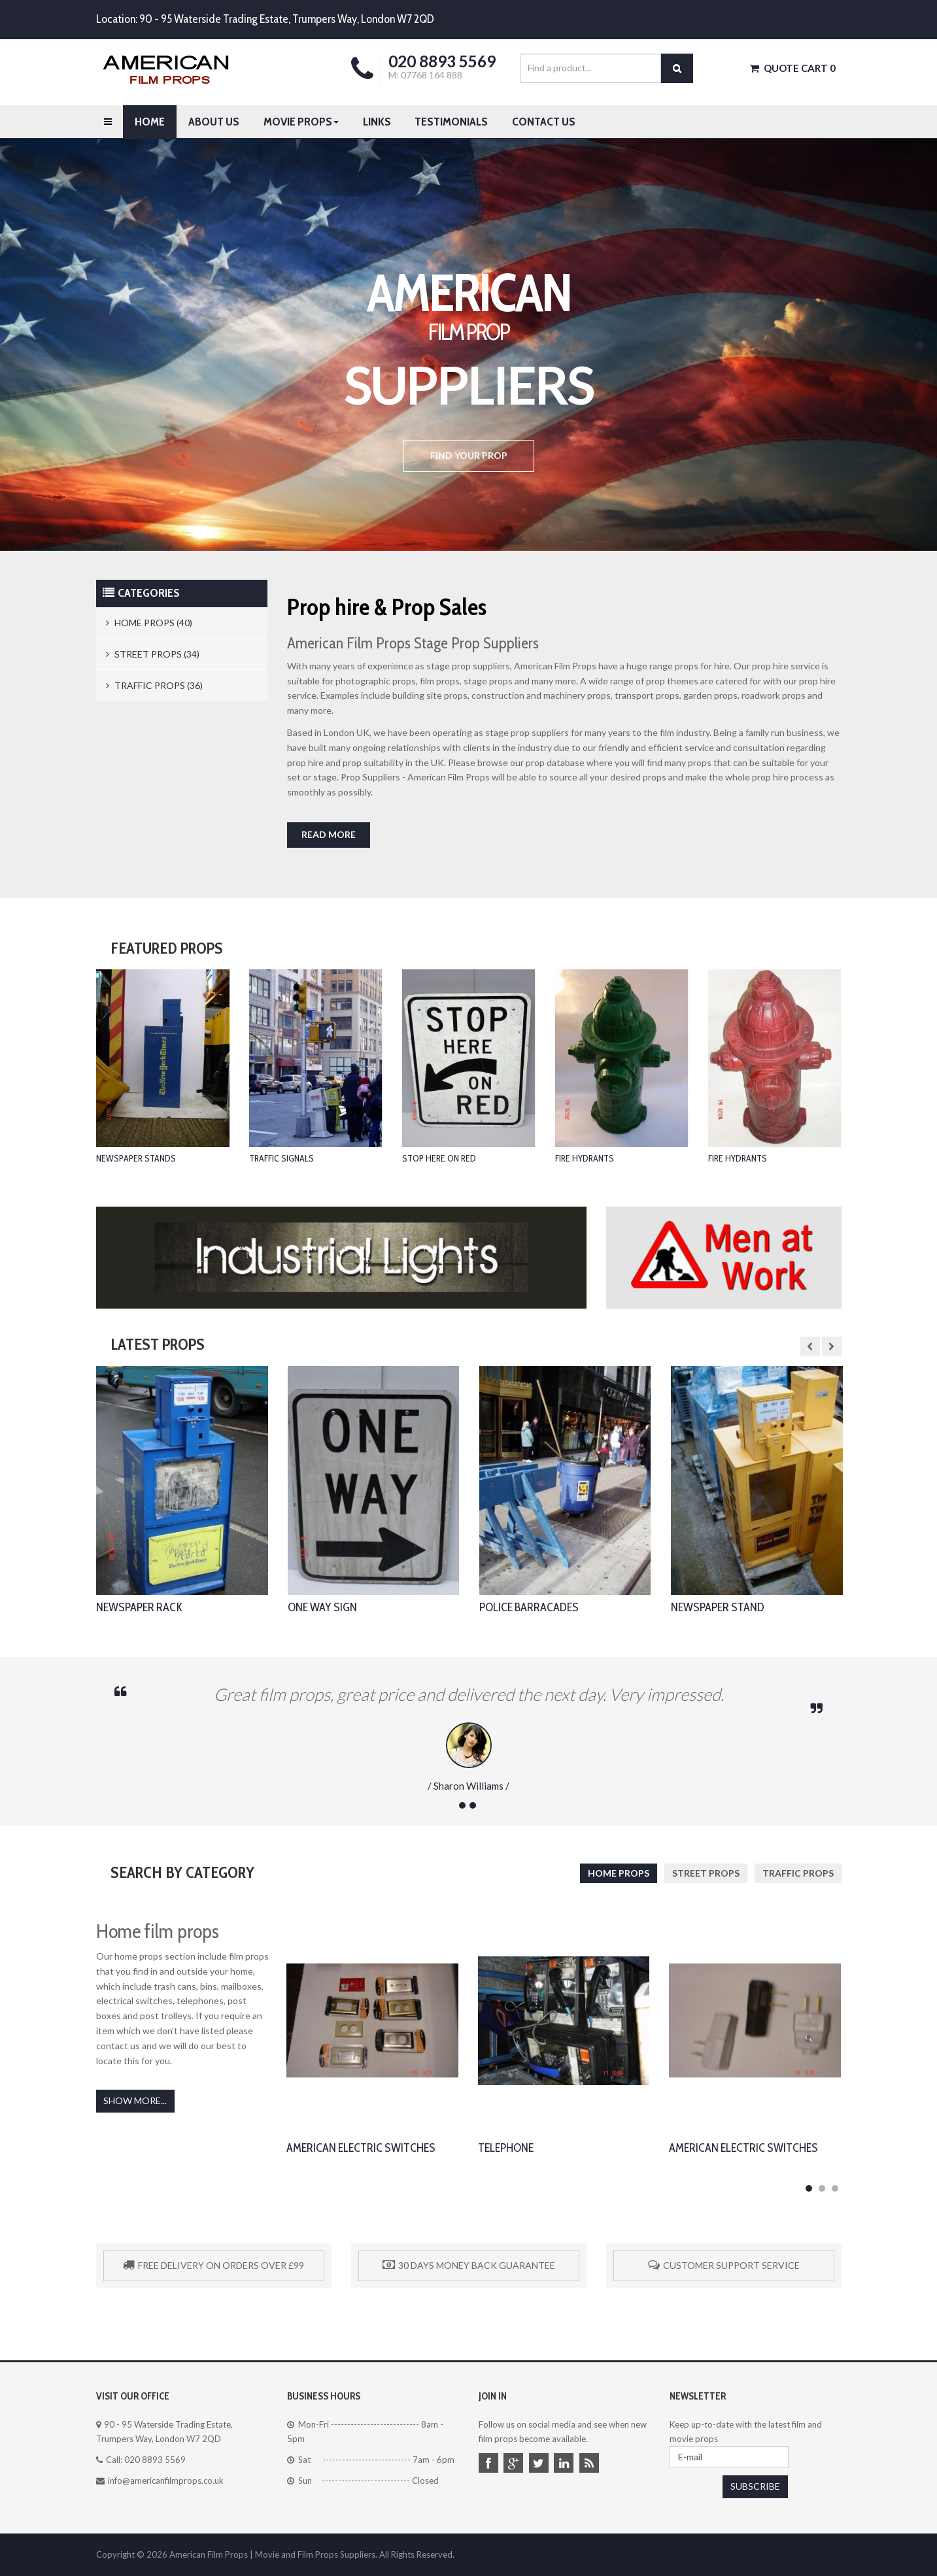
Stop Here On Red (439, 1158)
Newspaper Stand (717, 1607)
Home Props (618, 1873)
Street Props (706, 1873)
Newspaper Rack (139, 1607)
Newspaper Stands (136, 1158)
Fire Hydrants (584, 1158)
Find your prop (468, 455)
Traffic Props (798, 1873)
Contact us (543, 121)
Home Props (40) (149, 622)
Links (377, 121)
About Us (213, 121)
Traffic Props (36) (154, 685)
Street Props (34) (152, 654)
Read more (328, 834)
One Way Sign (322, 1607)
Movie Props (301, 121)
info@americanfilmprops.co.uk (166, 2480)
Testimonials (451, 121)
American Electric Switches (360, 2153)
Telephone (506, 2153)
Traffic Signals (281, 1158)
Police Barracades (529, 1607)
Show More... (135, 2100)
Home (150, 121)
